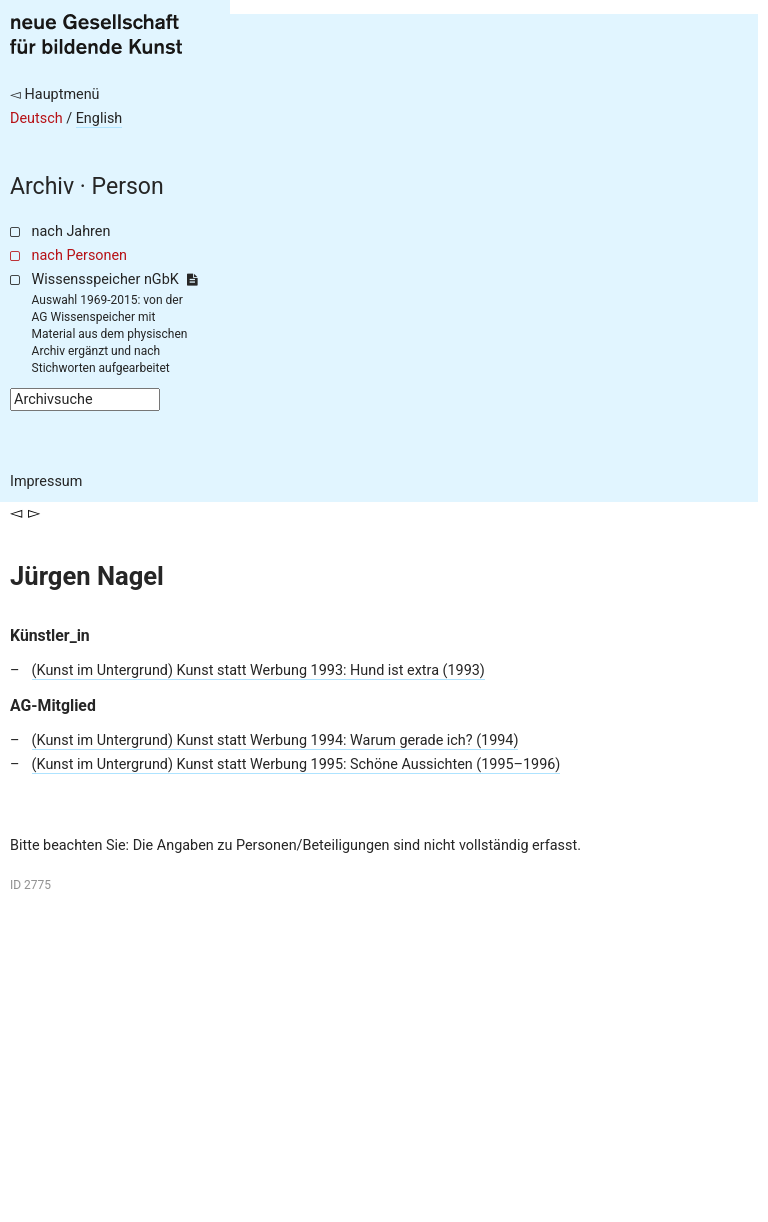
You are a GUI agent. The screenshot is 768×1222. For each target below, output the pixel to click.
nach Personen (79, 255)
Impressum (46, 481)
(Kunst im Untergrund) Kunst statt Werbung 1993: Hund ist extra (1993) (258, 670)
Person (128, 186)
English (99, 118)
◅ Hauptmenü (55, 94)
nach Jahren (71, 231)
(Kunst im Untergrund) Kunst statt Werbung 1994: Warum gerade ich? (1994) (275, 740)
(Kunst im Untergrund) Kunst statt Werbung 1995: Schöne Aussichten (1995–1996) (296, 764)
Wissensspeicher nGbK (114, 279)
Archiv (42, 186)
